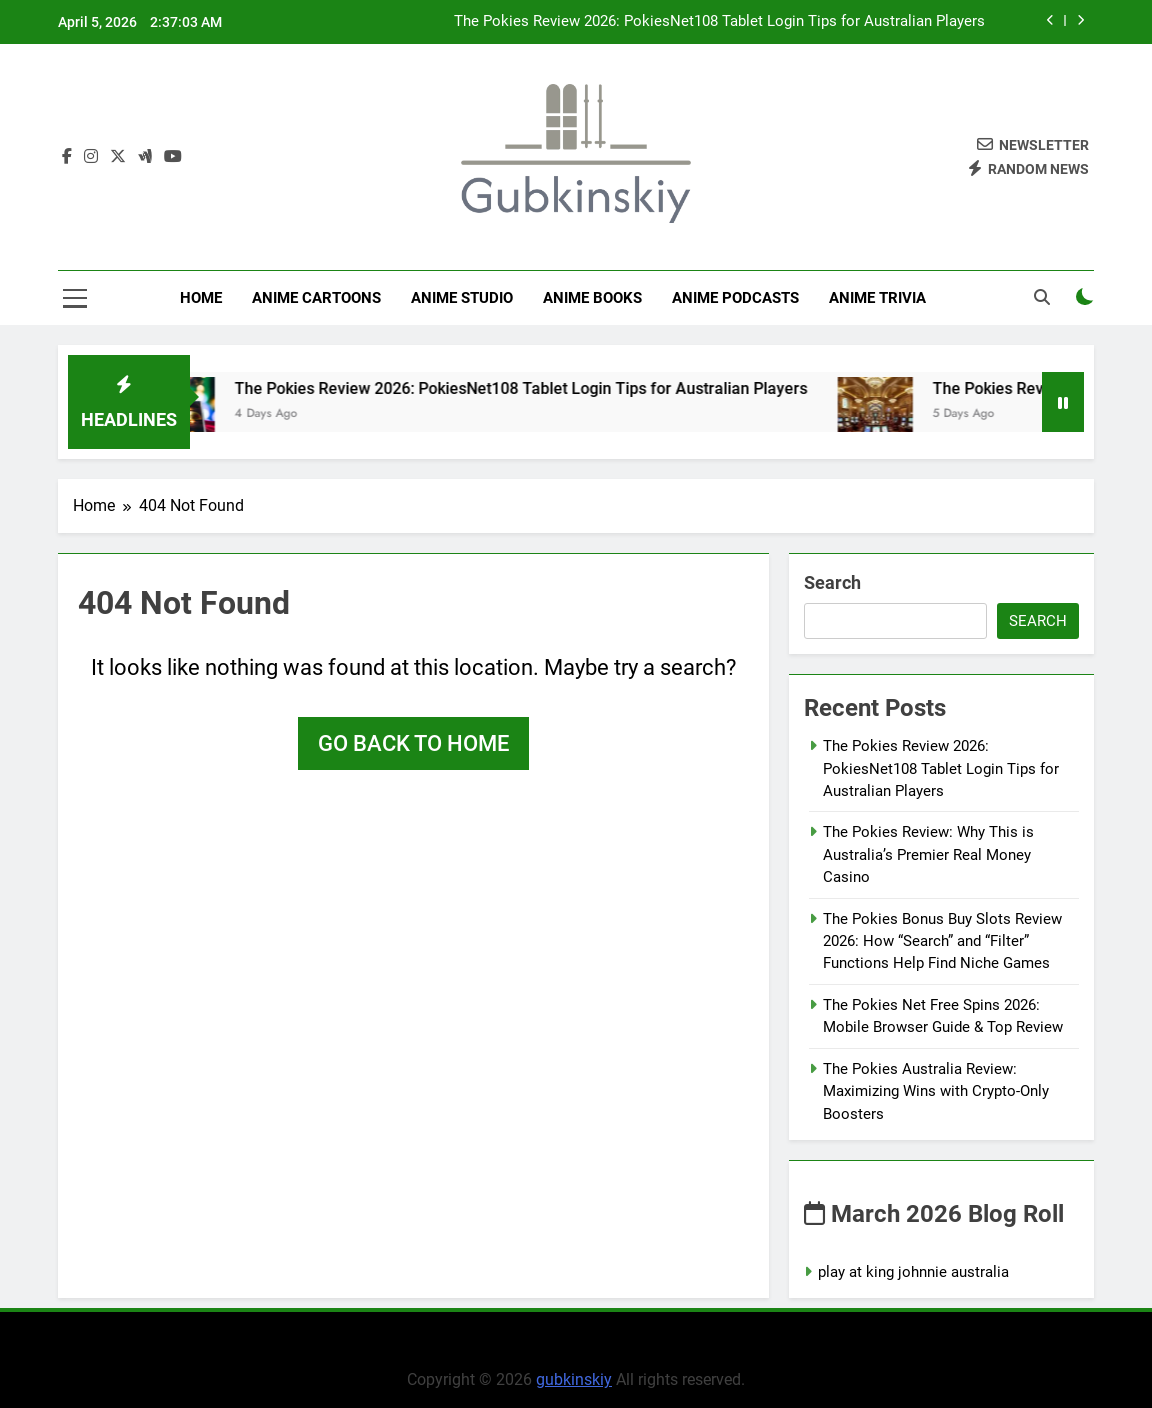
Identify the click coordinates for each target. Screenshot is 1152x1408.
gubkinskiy (574, 1379)
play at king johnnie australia (913, 1272)
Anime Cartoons (316, 298)
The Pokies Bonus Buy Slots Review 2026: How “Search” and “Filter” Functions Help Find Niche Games (942, 941)
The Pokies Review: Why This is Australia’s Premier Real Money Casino (928, 854)
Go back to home (413, 743)
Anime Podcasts (735, 298)
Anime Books (592, 298)
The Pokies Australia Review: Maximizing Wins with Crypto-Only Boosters (936, 1091)
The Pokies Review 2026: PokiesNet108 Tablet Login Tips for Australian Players (719, 22)
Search (832, 582)
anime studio (462, 298)
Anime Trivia (877, 298)
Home (201, 298)
